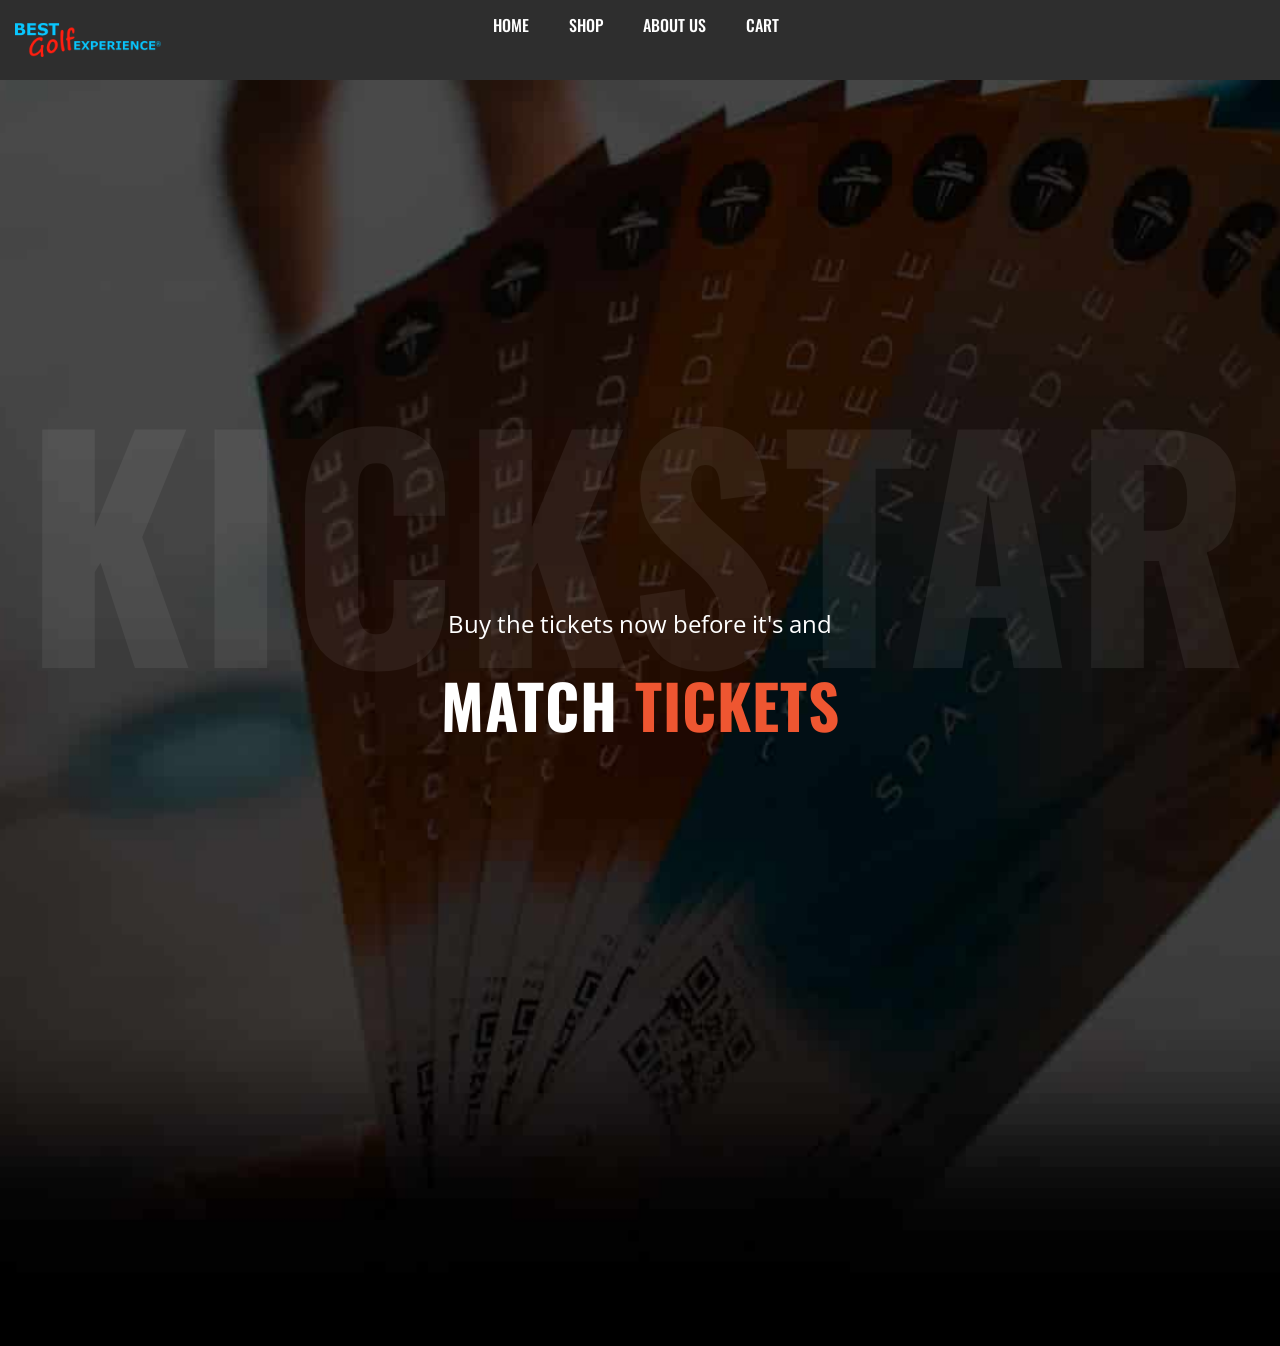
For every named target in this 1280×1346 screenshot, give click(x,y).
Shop (586, 25)
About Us (674, 25)
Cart (762, 25)
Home (511, 25)
